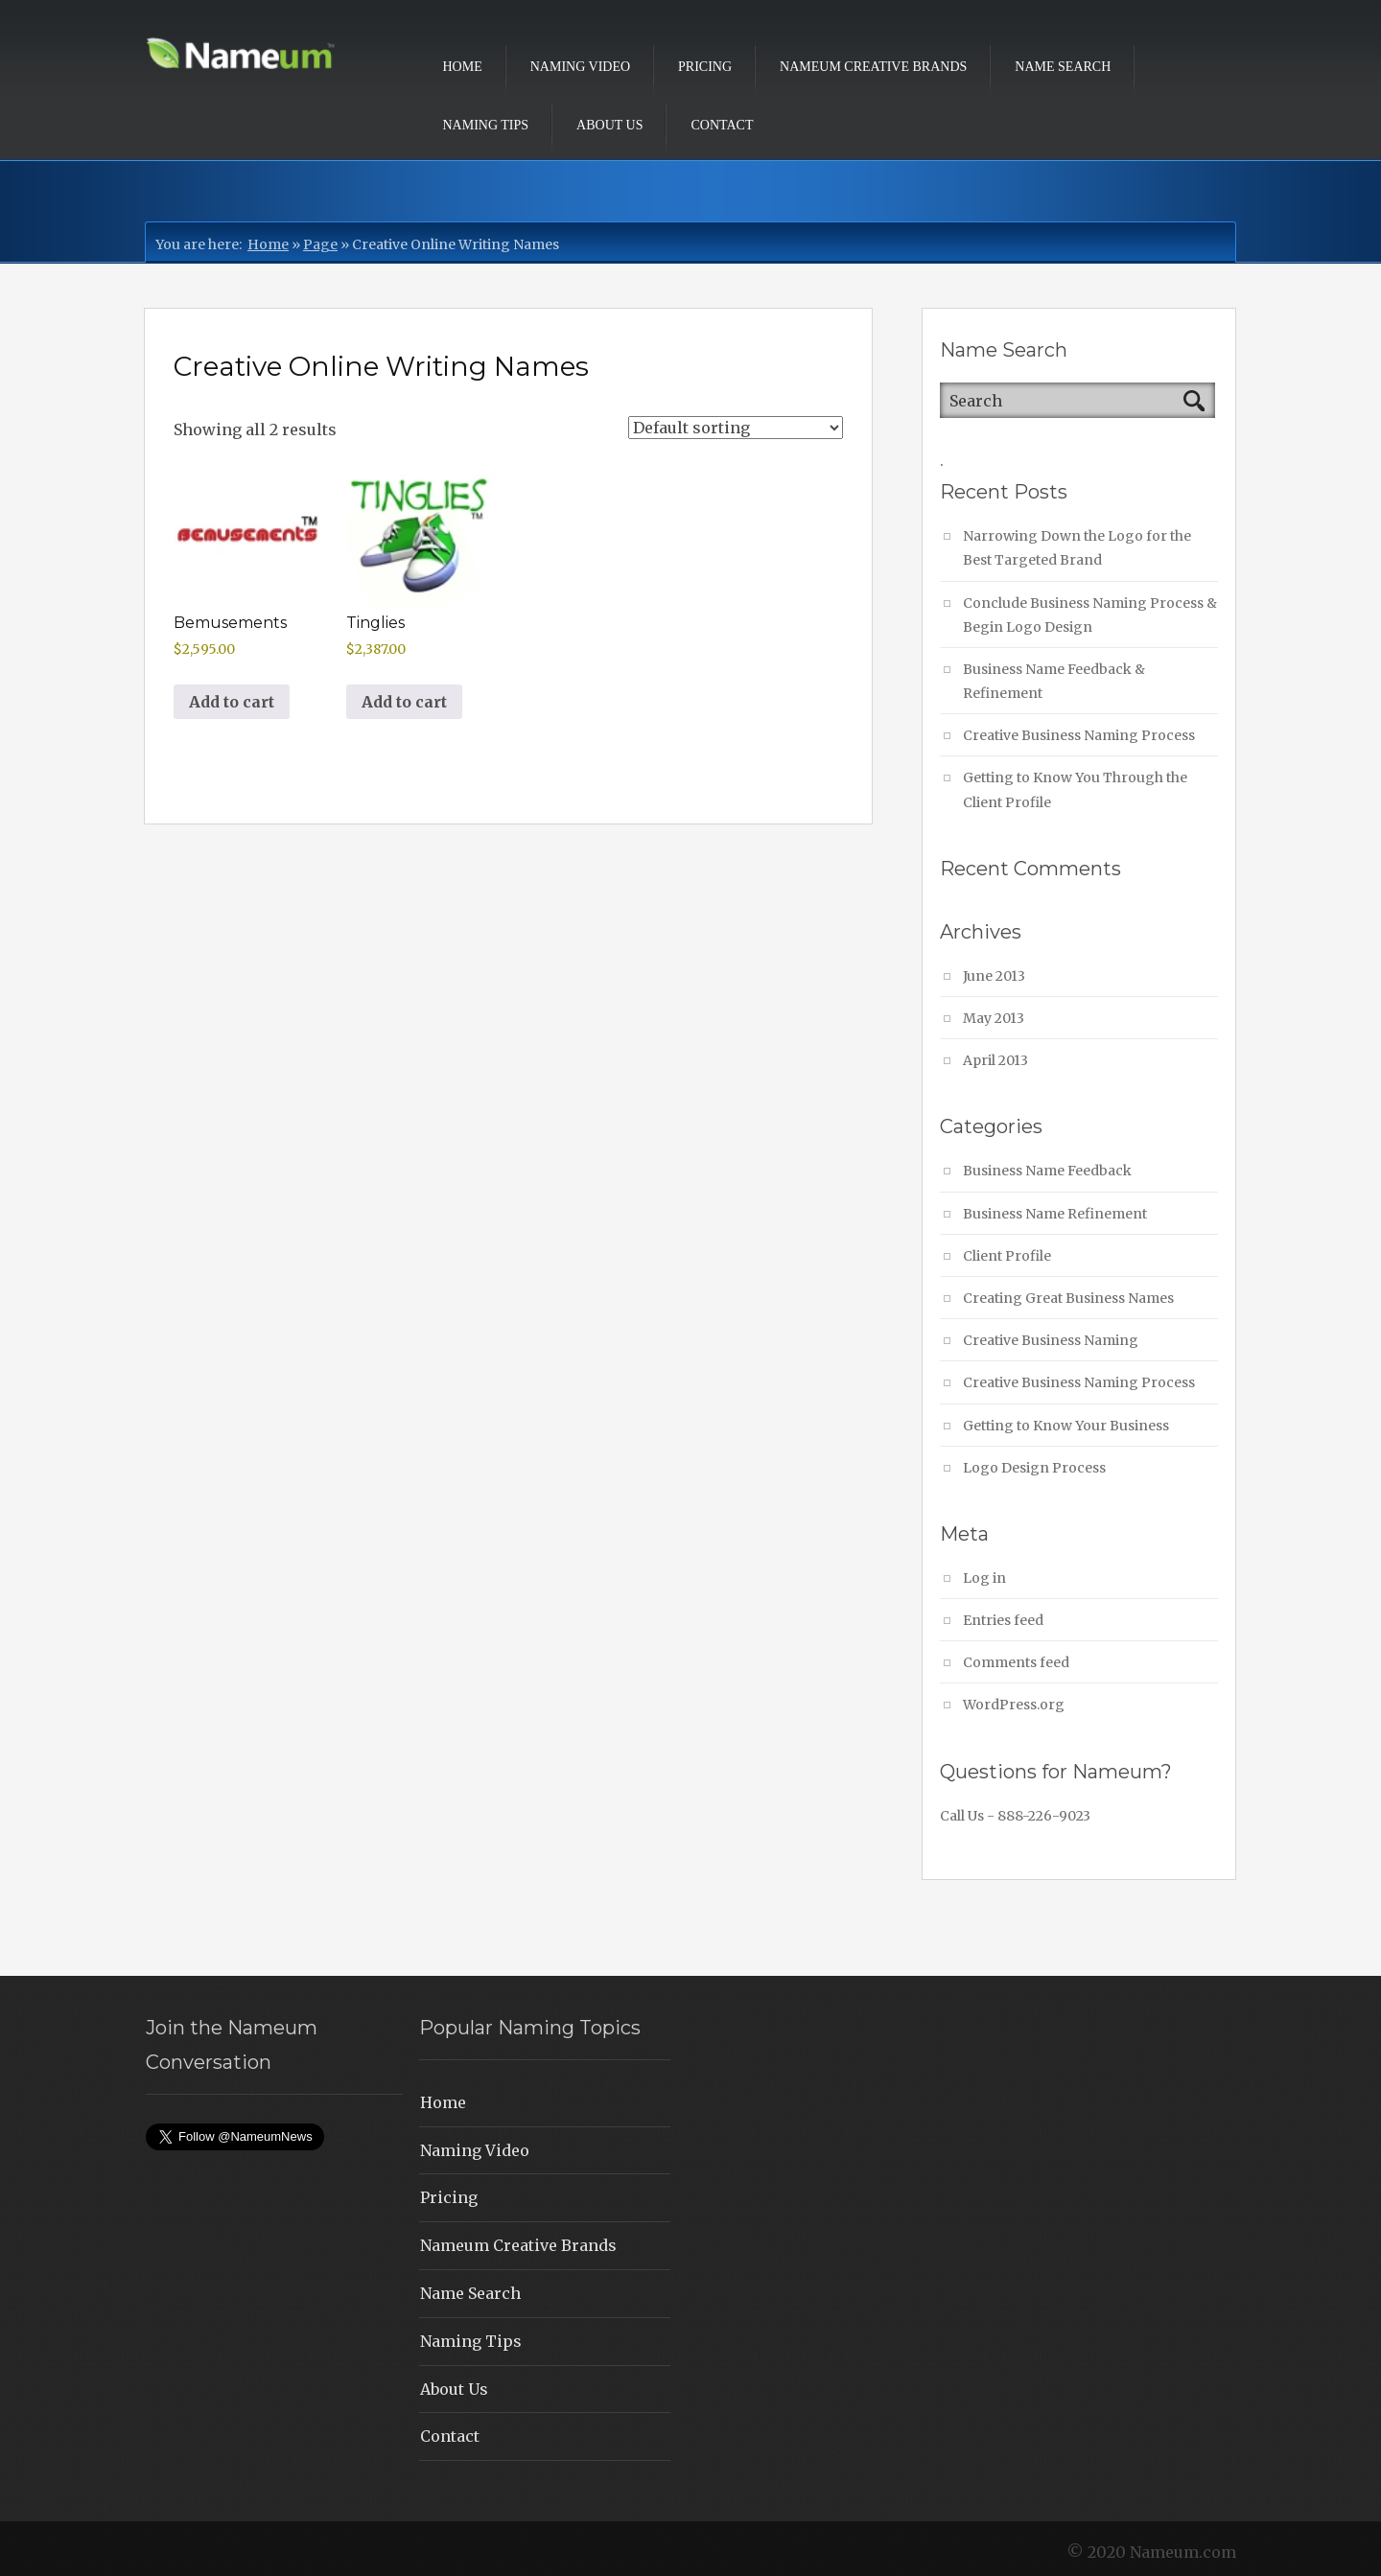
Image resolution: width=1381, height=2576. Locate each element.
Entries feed (1003, 1620)
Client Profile (1007, 1256)
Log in (984, 1578)
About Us (609, 125)
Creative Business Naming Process (1079, 735)
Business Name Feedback (1047, 1170)
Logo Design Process (1034, 1467)
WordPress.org (1014, 1704)
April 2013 (995, 1060)
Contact (721, 125)
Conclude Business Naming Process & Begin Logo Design (1090, 615)
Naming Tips (486, 125)
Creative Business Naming (1050, 1340)
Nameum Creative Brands (873, 66)
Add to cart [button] (231, 701)
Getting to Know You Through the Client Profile (1075, 789)
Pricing (705, 66)
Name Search (1063, 66)
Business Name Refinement (1055, 1213)
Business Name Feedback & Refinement (1054, 681)
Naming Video (580, 66)
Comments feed (1016, 1662)
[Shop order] (735, 427)
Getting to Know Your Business (1066, 1425)
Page (320, 244)
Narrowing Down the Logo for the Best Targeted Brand (1077, 548)
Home (462, 66)
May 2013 (993, 1018)
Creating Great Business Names (1068, 1298)
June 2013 (994, 976)
